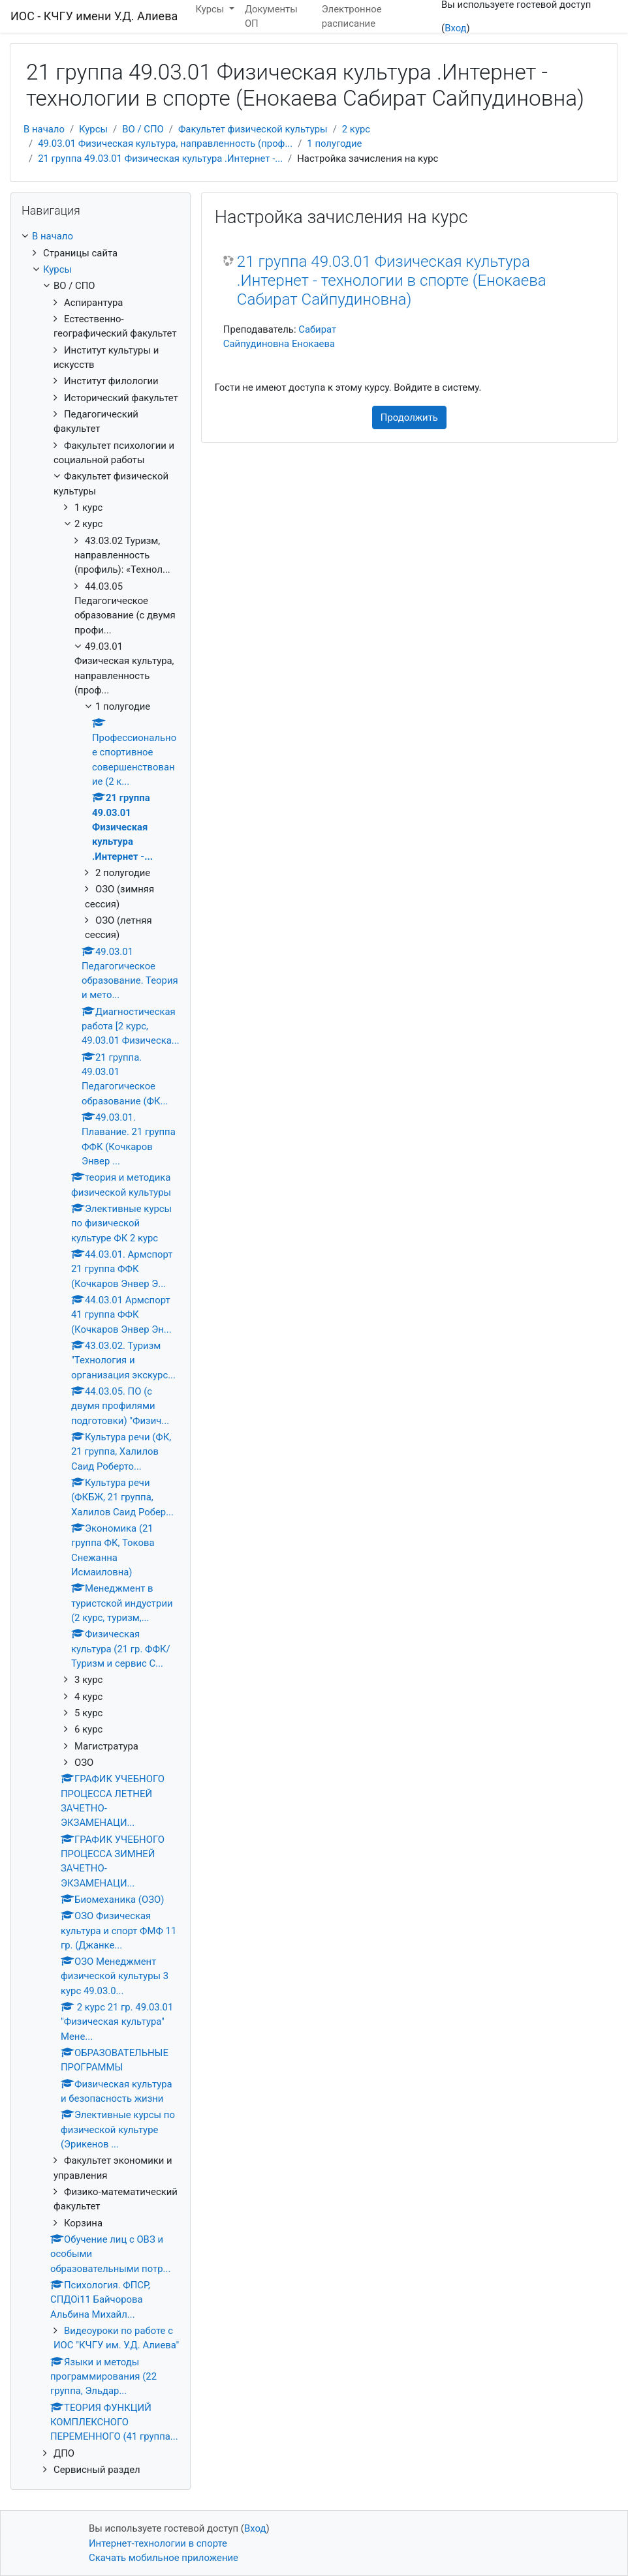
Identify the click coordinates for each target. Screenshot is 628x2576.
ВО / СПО (143, 129)
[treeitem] (101, 236)
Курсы (93, 129)
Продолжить (409, 417)
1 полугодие (334, 143)
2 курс (356, 129)
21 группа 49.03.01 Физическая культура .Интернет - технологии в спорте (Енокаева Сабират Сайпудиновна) (391, 280)
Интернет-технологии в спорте (158, 2543)
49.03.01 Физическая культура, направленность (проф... (165, 143)
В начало (44, 129)
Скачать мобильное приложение (163, 2558)
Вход (455, 28)
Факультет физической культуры (253, 129)
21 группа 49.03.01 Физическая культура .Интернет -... (160, 158)
